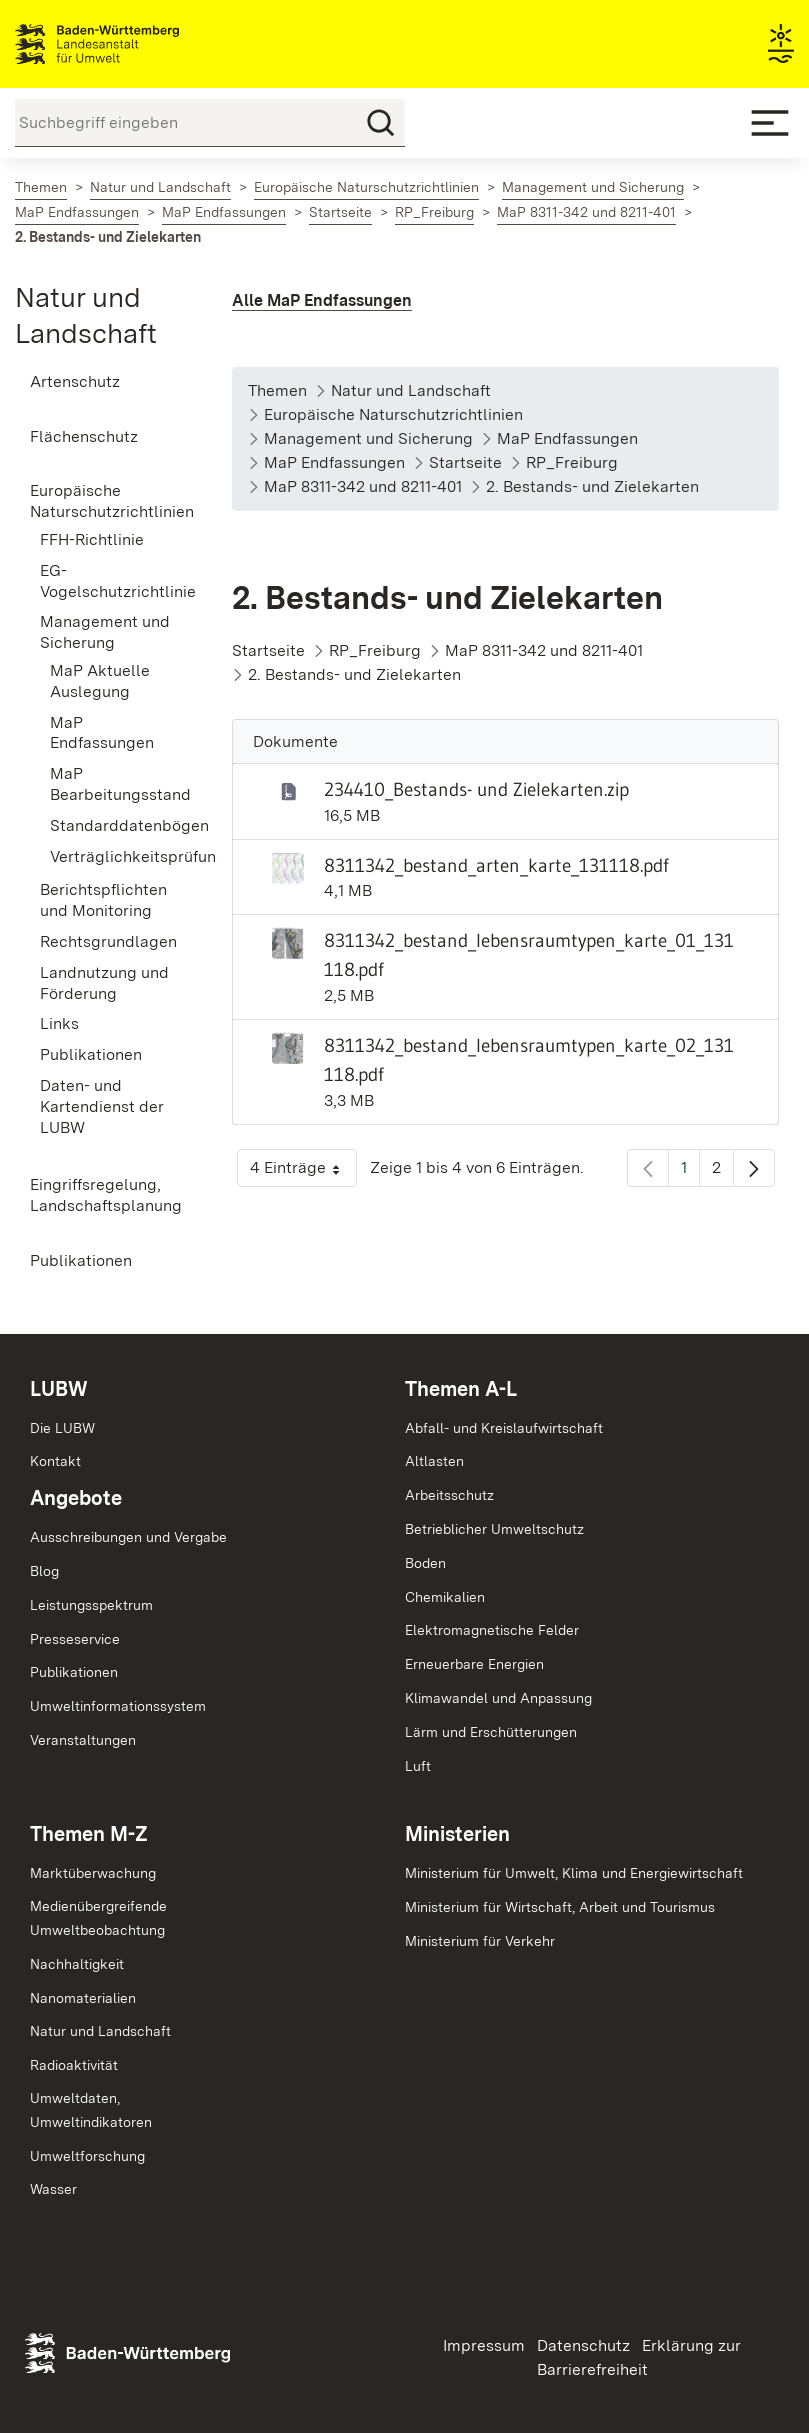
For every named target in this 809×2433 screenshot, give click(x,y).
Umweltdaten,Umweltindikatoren (91, 2110)
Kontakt (55, 1461)
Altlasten (434, 1461)
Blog (44, 1571)
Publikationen (74, 1672)
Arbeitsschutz (449, 1495)
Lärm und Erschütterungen (491, 1732)
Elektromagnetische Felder (492, 1630)
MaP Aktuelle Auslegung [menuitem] (100, 681)
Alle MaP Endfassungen (322, 300)
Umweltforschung (87, 2156)
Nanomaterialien (83, 1998)
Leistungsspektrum (91, 1605)
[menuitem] (101, 382)
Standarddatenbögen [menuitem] (111, 825)
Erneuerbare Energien (474, 1664)
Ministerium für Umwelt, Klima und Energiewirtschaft (574, 1873)
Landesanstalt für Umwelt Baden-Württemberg (132, 44)
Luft (418, 1766)
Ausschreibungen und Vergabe (128, 1537)
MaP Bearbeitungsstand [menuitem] (111, 784)
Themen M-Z (89, 1834)
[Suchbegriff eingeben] (210, 123)
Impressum (484, 2345)
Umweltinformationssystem (118, 1706)
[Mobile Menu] (770, 123)
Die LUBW (62, 1428)
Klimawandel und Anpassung (498, 1698)
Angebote (76, 1498)
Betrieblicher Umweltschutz (494, 1529)
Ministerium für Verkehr (480, 1941)
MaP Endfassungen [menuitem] (102, 733)
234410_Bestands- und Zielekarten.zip (476, 789)
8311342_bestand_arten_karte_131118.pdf (496, 865)
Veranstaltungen (83, 1740)
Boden (425, 1563)
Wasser (53, 2189)
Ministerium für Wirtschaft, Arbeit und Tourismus (560, 1907)
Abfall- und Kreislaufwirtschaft (504, 1428)
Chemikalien (445, 1597)
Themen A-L (461, 1389)
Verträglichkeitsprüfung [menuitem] (111, 856)
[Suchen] (381, 123)
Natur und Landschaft (100, 2031)
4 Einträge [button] (303, 1172)
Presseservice (75, 1639)
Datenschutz (583, 2345)
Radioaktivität (74, 2065)
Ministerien (457, 1834)
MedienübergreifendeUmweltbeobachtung (98, 1918)
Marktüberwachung (93, 1873)
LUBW (59, 1389)
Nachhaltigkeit (77, 1964)
